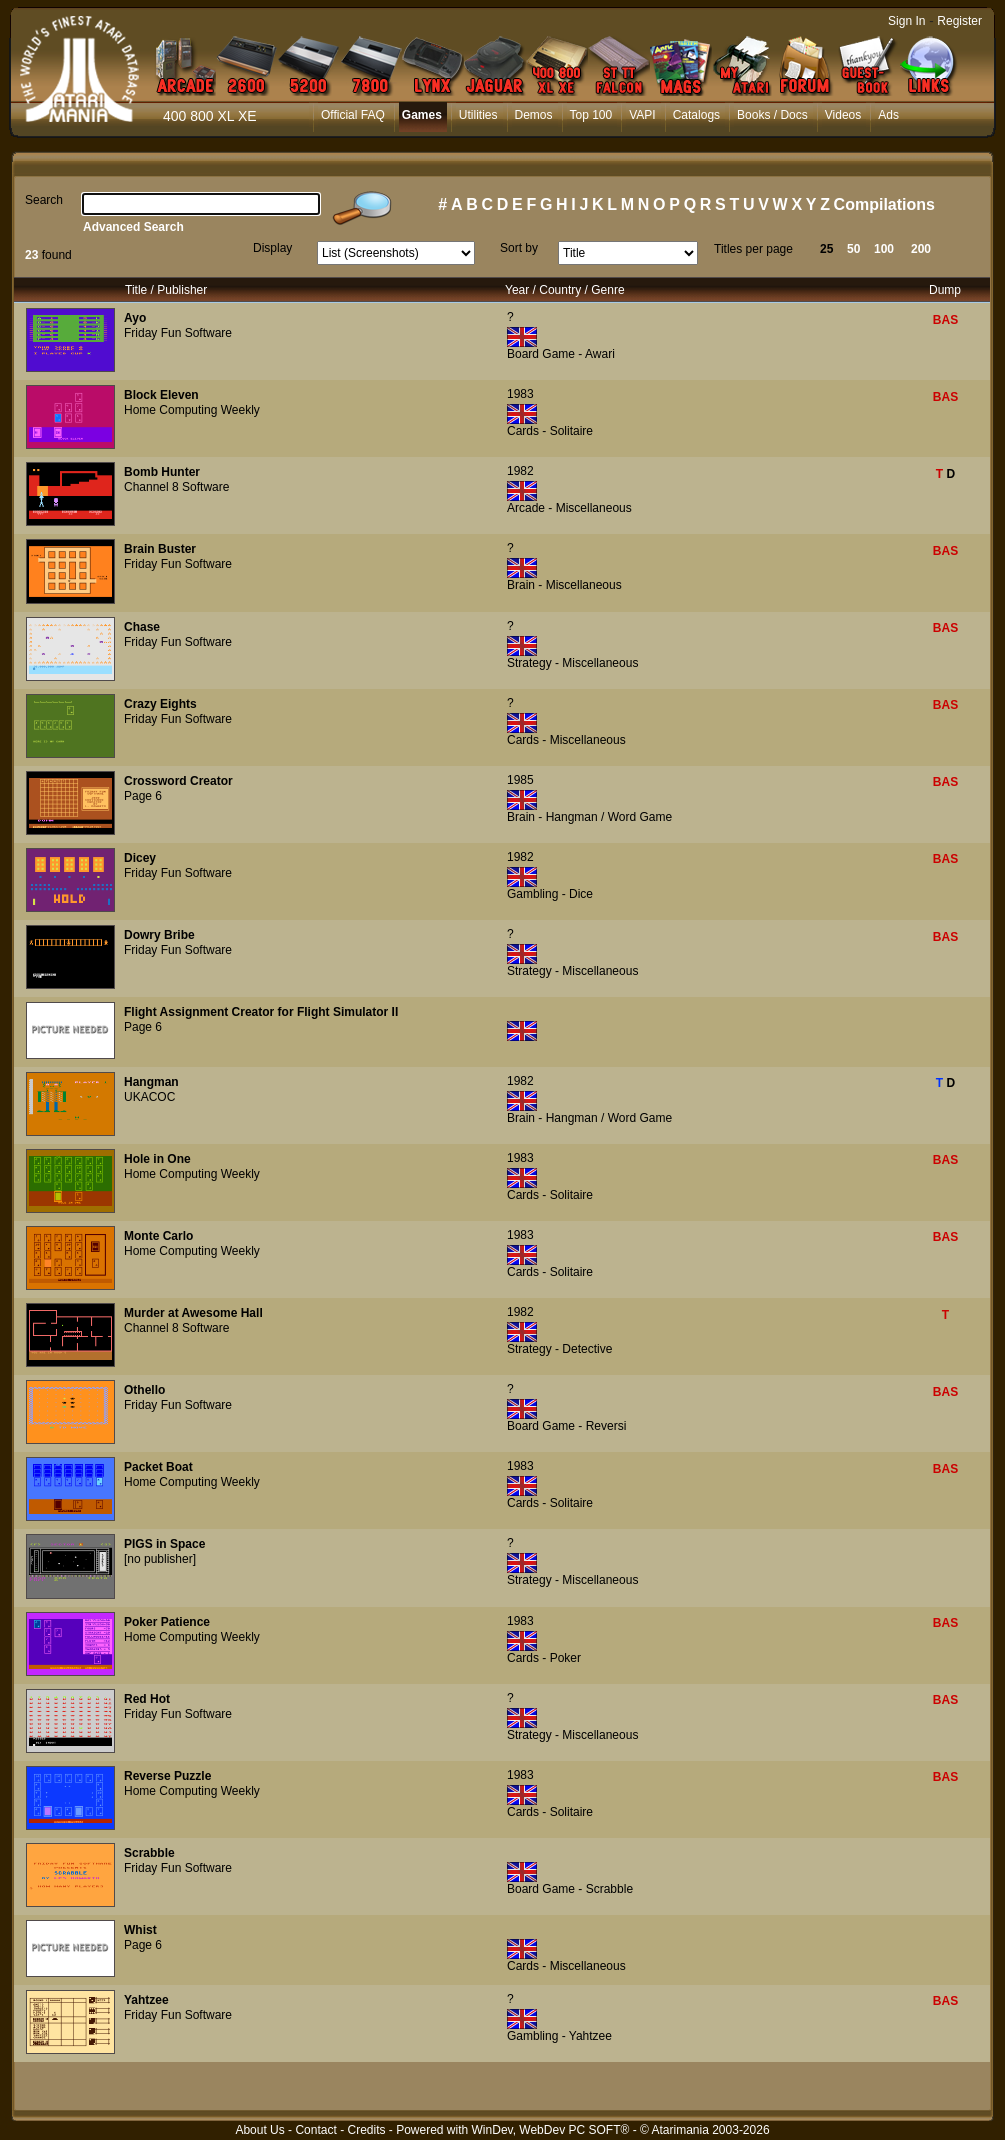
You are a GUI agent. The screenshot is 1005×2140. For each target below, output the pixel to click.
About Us (259, 2130)
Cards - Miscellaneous (566, 740)
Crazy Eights (160, 704)
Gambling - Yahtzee (559, 2036)
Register (959, 21)
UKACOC (149, 1097)
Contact (315, 2130)
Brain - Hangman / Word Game (589, 817)
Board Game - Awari (561, 354)
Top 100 (591, 115)
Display (272, 248)
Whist (140, 1930)
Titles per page (753, 249)
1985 (520, 780)
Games (422, 115)
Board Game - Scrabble (570, 1889)
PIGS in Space (164, 1544)
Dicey (140, 858)
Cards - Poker (544, 1658)
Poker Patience (167, 1622)
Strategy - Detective (559, 1349)
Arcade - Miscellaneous (569, 508)
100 (884, 249)
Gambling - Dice (550, 894)
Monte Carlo (158, 1236)
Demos (534, 115)
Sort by (519, 248)
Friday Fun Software (178, 333)
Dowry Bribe (159, 935)
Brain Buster (160, 549)
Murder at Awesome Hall (193, 1313)
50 (853, 249)
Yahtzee (146, 2000)
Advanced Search (133, 227)
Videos (843, 115)
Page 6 (143, 796)
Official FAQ (353, 115)
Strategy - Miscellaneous (572, 663)
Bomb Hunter (162, 472)
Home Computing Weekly (192, 410)
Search (44, 200)
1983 (520, 394)
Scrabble (149, 1853)
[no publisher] (160, 1559)
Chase (142, 627)
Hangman (151, 1082)
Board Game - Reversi (566, 1426)
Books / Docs (772, 115)
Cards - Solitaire (550, 431)
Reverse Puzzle (167, 1776)
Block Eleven (161, 395)
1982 (520, 471)
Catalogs (696, 115)
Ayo (135, 318)
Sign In (906, 21)
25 (826, 249)
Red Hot (147, 1699)
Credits (366, 2130)
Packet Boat (158, 1467)
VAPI (642, 115)
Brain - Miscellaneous (564, 585)
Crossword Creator (178, 781)
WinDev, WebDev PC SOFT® (551, 2130)
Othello (144, 1390)
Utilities (478, 115)
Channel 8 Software (176, 487)
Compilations (884, 204)
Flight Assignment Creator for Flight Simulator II (261, 1012)
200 (921, 249)
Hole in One (157, 1159)
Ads (888, 115)
